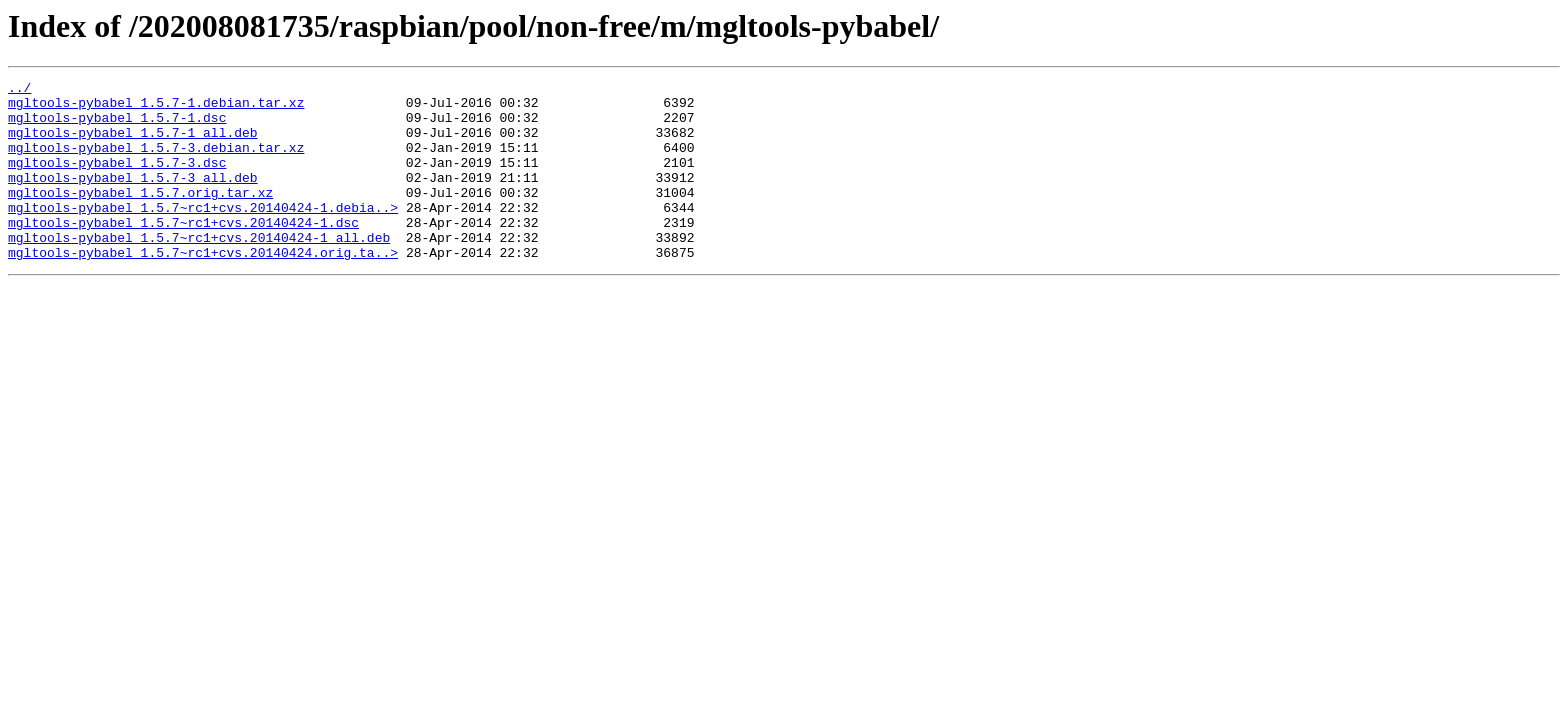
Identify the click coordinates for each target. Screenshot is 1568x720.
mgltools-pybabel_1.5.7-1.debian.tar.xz (156, 108)
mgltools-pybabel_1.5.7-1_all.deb (133, 144)
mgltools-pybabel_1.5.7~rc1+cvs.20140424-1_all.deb (199, 270)
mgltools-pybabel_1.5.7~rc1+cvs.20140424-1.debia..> (203, 234)
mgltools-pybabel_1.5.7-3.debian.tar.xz (156, 162)
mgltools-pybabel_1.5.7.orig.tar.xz (140, 216)
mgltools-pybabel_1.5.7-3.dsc (117, 180)
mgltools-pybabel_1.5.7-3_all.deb (133, 198)
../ (19, 90)
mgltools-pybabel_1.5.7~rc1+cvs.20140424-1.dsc (183, 252)
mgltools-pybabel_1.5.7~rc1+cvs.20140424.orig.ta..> (203, 288)
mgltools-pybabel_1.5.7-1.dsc (117, 126)
